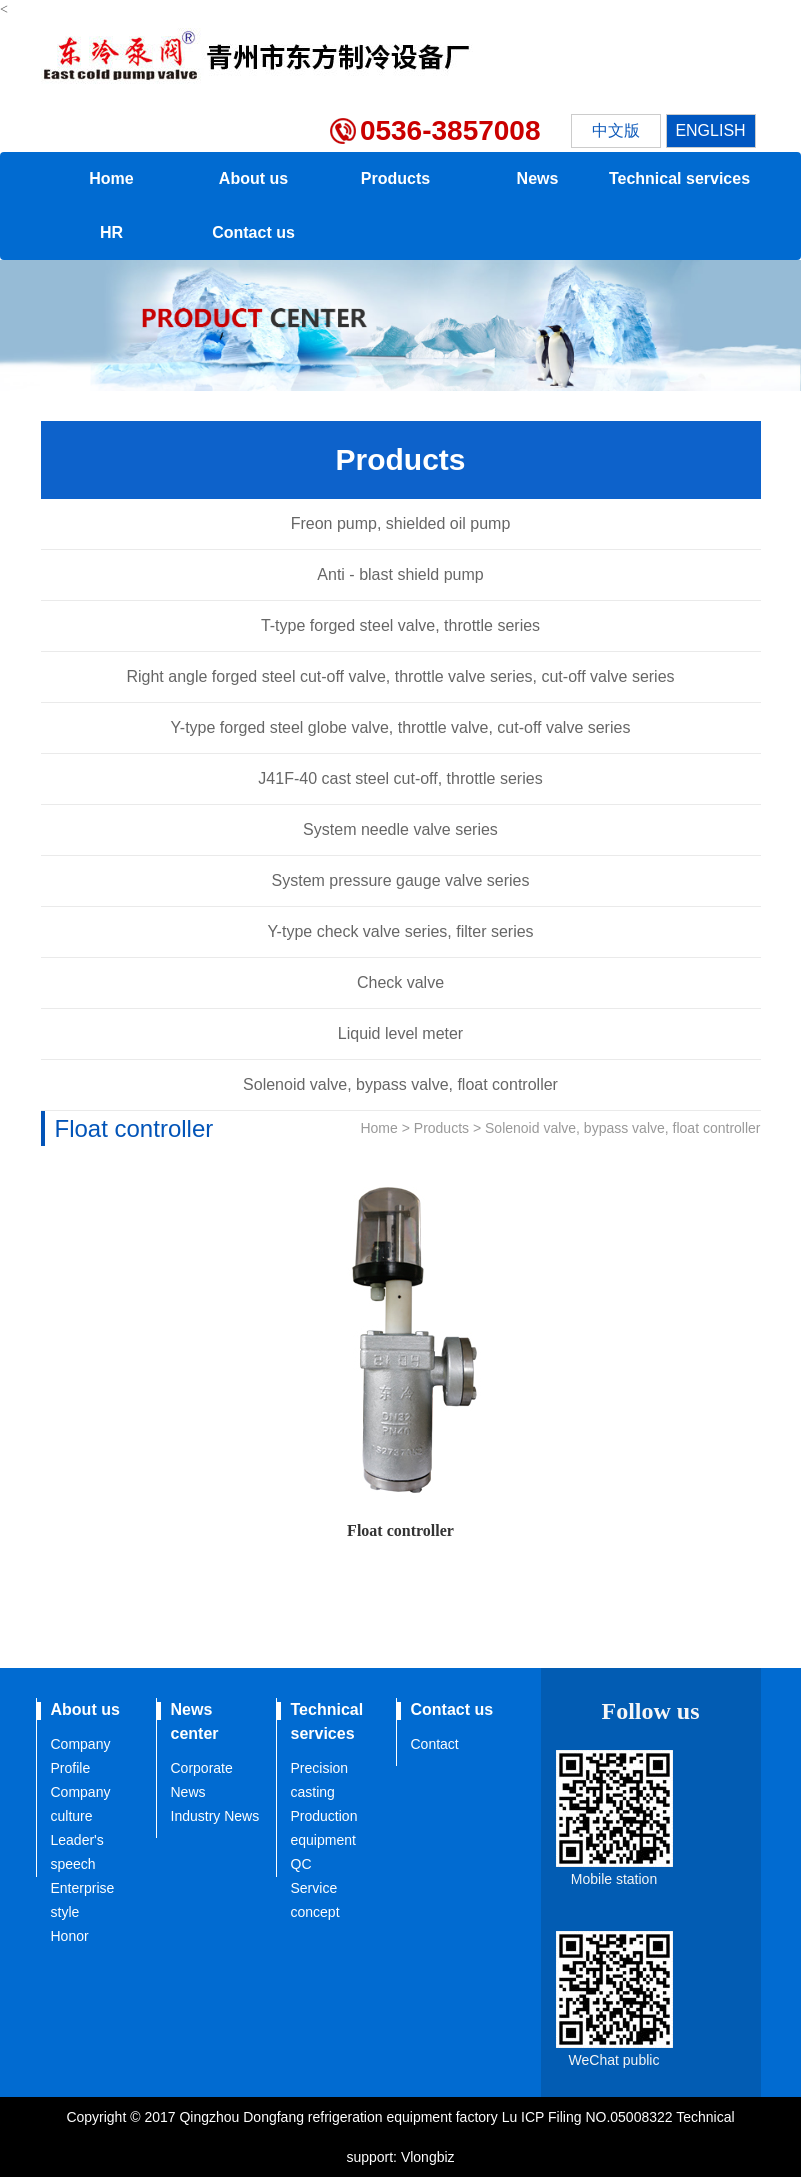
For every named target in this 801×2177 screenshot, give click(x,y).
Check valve (400, 982)
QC (301, 1864)
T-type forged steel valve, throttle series (400, 625)
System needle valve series (400, 829)
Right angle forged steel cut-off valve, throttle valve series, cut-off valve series (400, 676)
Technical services (679, 178)
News (538, 178)
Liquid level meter (400, 1033)
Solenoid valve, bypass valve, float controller (400, 1084)
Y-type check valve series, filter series (400, 931)
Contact (435, 1744)
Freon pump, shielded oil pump (401, 523)
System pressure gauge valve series (401, 880)
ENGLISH (710, 130)
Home (111, 178)
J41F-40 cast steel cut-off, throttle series (400, 778)
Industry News (215, 1816)
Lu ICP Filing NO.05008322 (589, 2117)
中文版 (616, 130)
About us (253, 178)
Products (395, 178)
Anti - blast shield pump (400, 574)
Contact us (253, 232)
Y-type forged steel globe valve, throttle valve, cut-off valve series (401, 727)
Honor (70, 1936)
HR (111, 232)
